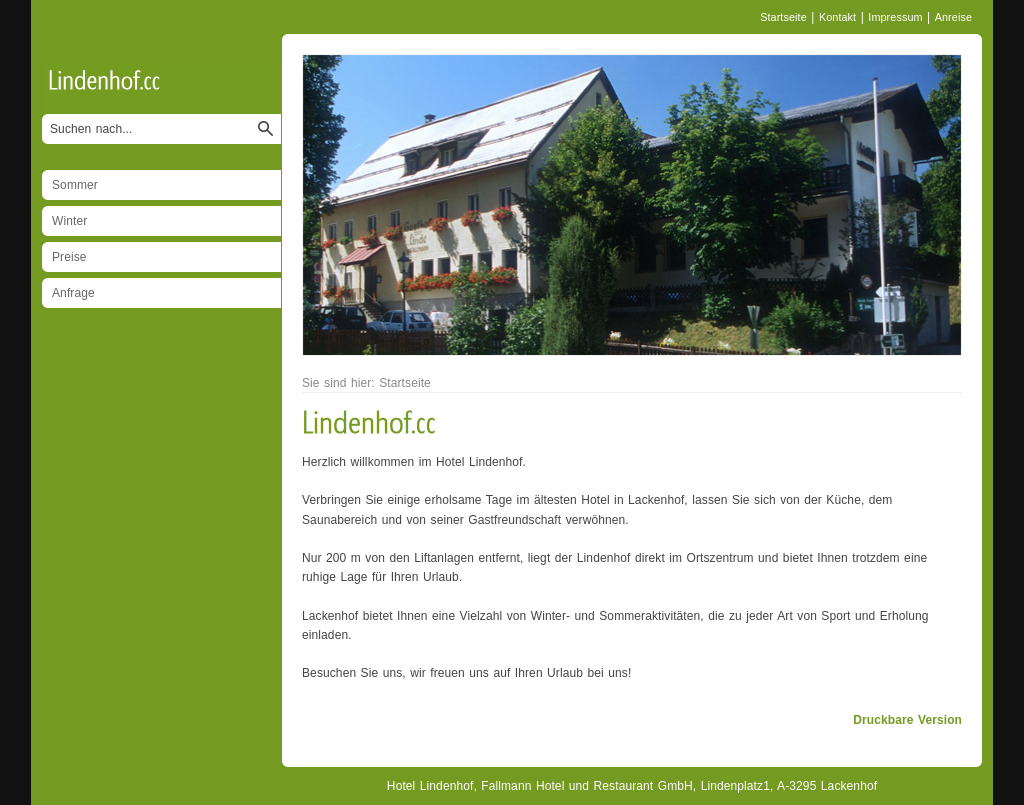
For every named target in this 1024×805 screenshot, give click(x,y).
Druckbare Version (907, 720)
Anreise (953, 17)
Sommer (75, 185)
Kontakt (837, 17)
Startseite (783, 17)
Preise (69, 257)
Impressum (895, 17)
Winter (69, 221)
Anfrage (73, 293)
